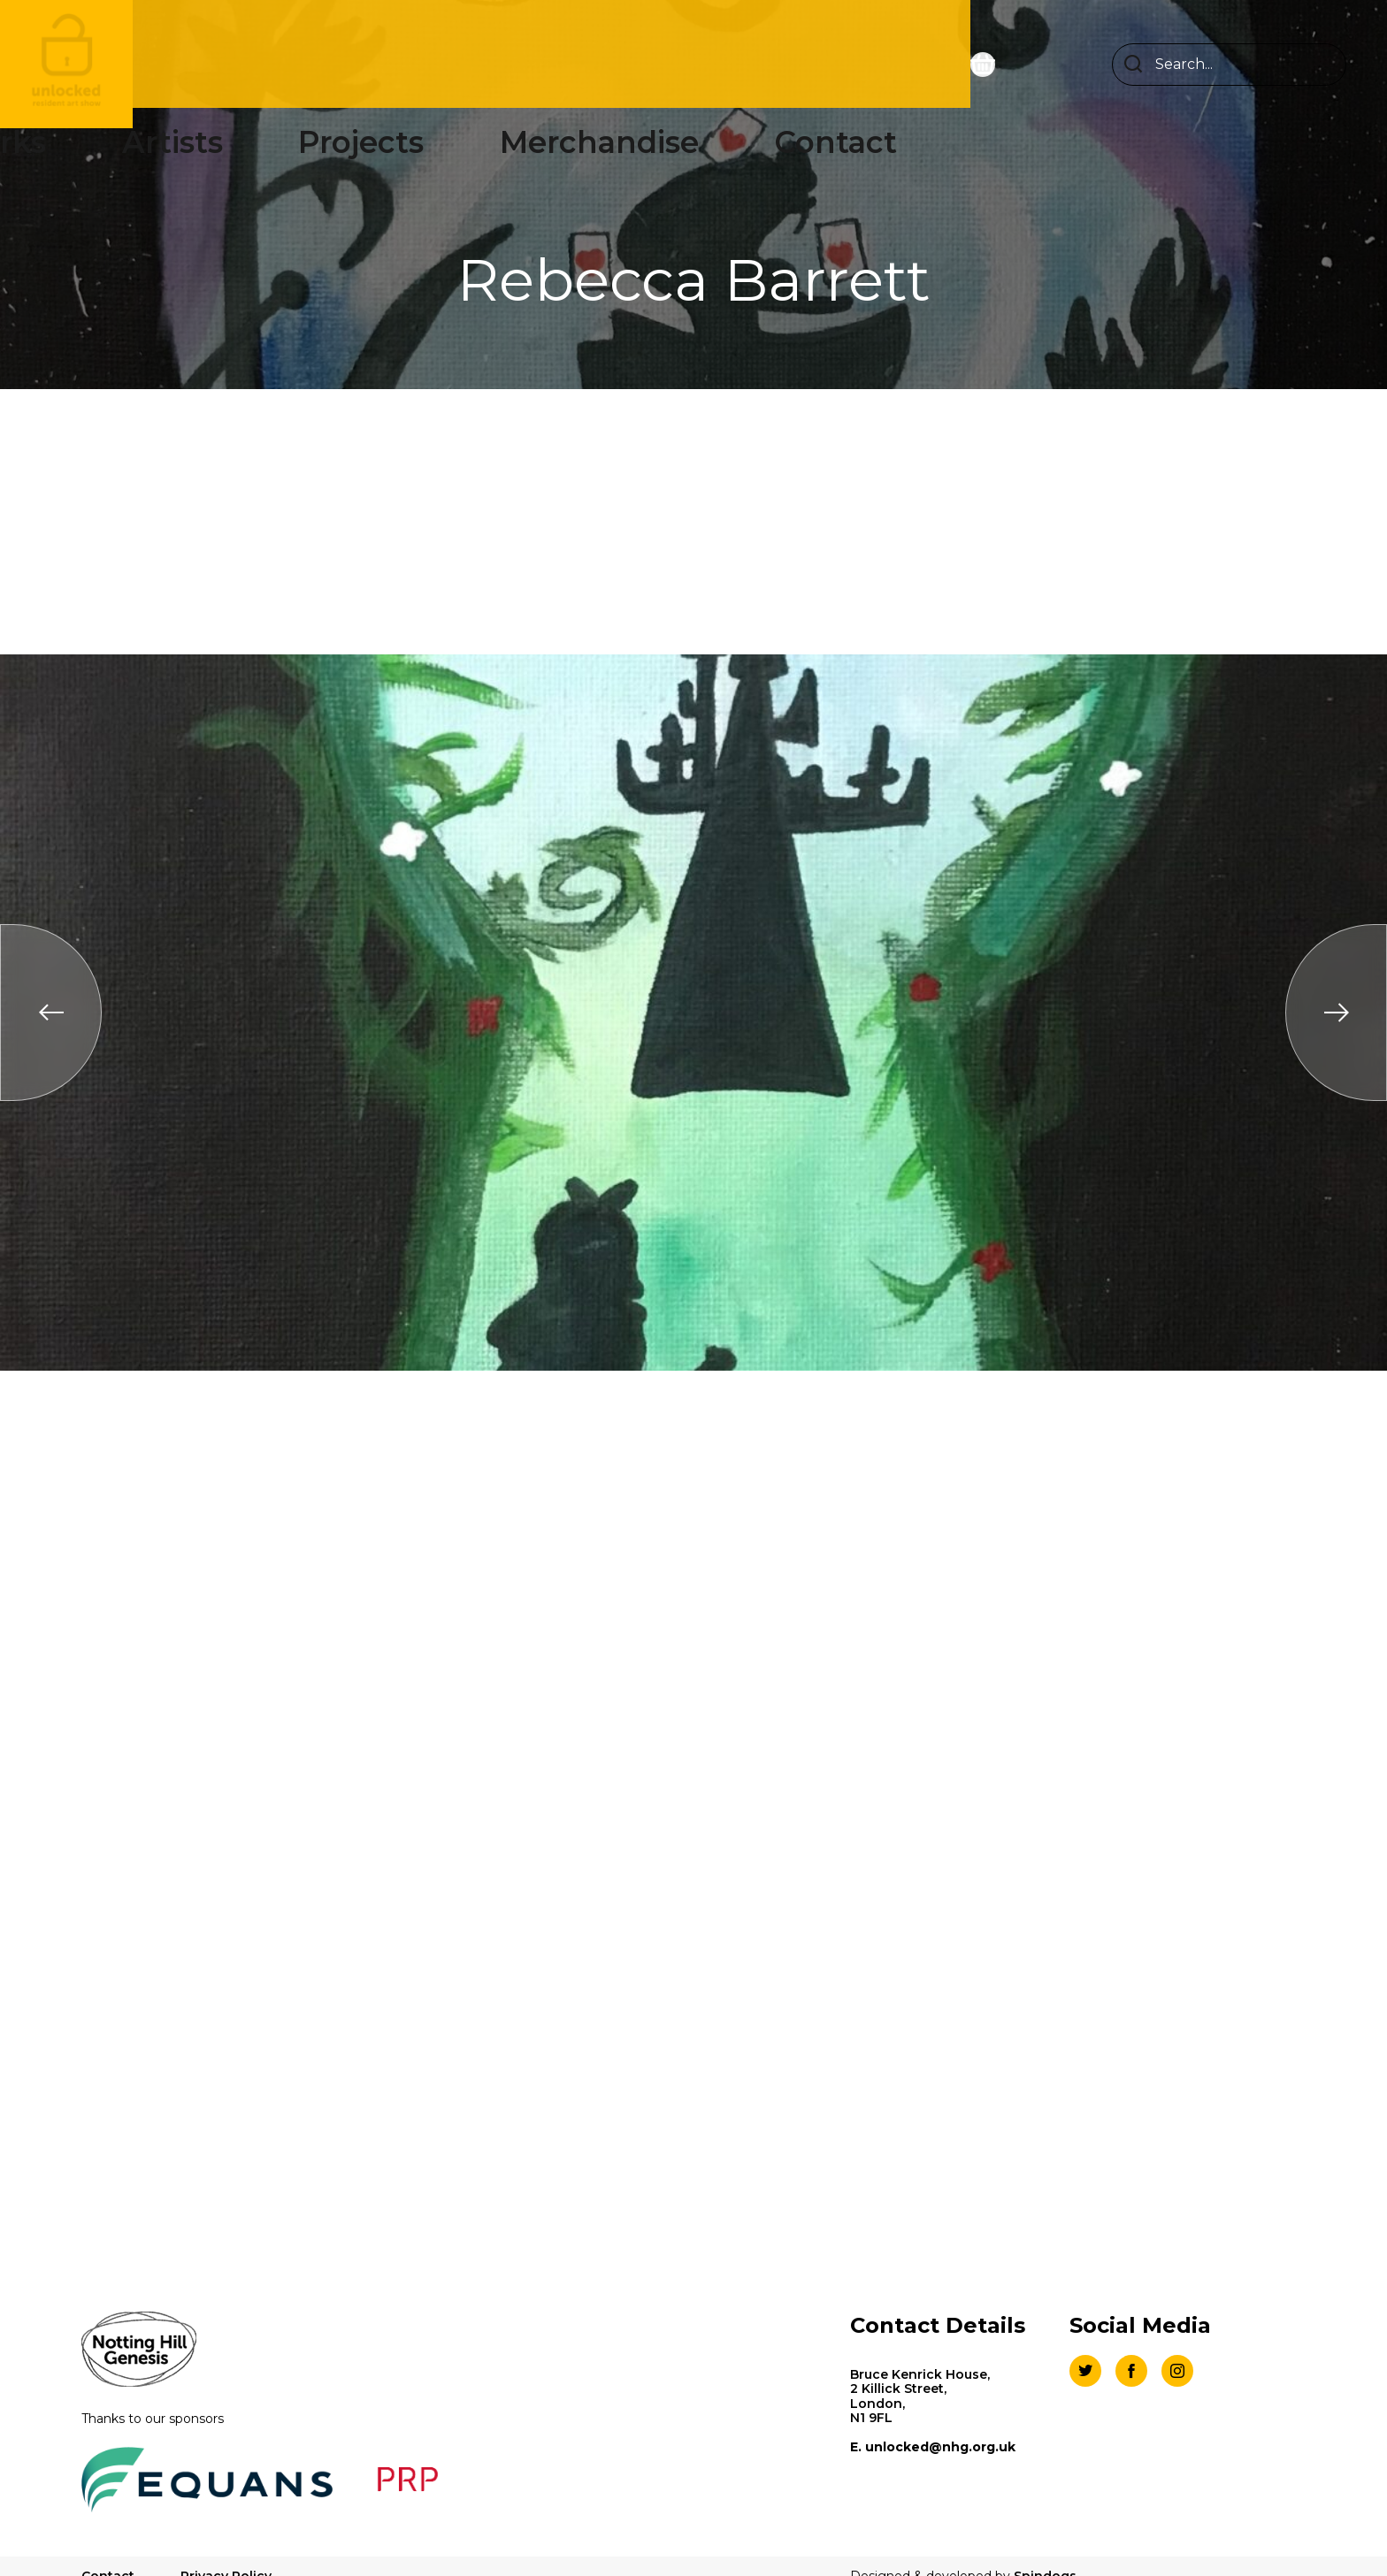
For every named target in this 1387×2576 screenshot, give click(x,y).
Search (1133, 64)
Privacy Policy (226, 2554)
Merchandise (747, 63)
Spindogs (1045, 2554)
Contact (879, 63)
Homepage (296, 63)
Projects (614, 63)
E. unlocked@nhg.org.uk (932, 2447)
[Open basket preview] (1023, 64)
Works (413, 63)
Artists (510, 63)
